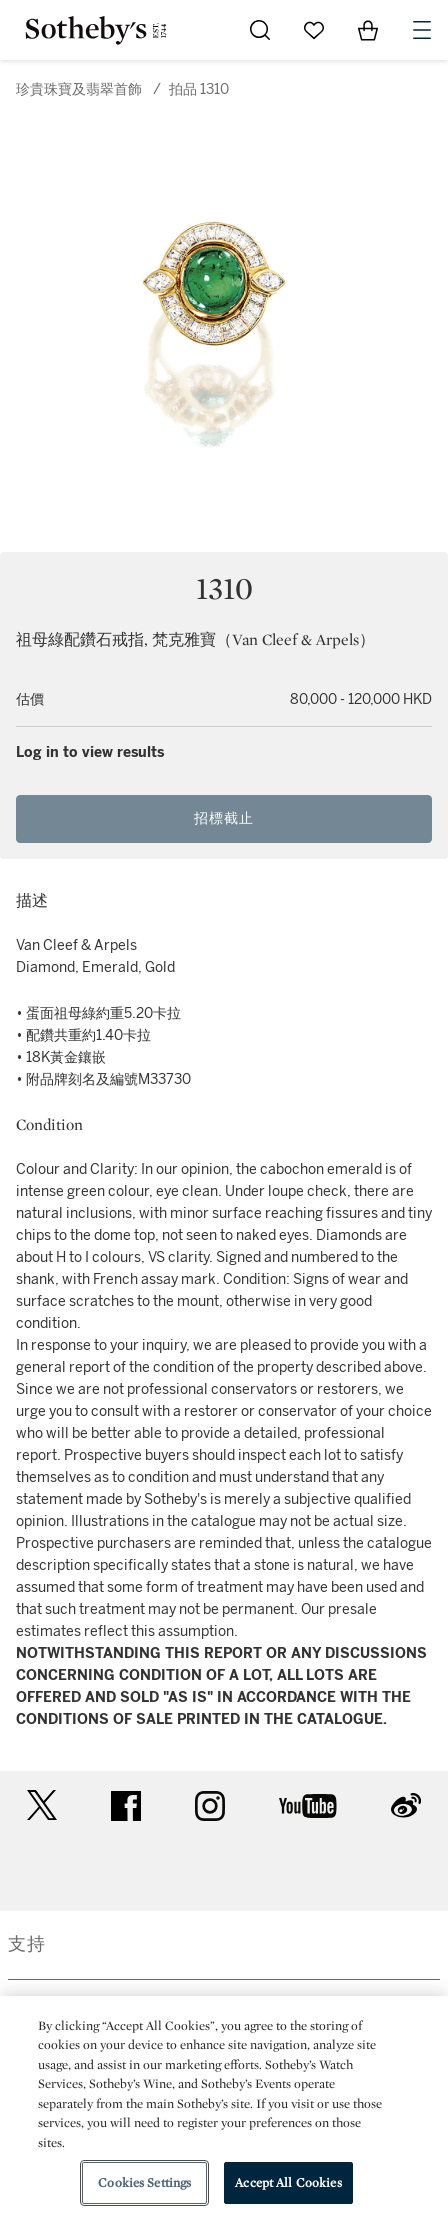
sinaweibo (406, 1805)
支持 (27, 1944)
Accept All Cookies (288, 2182)
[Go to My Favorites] (314, 30)
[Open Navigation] (422, 30)
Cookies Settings (144, 2182)
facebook (126, 1806)
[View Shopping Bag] (368, 30)
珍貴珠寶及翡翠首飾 (79, 89)
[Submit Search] (260, 30)
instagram (210, 1806)
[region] (224, 2108)
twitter (42, 1805)
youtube (308, 1806)
